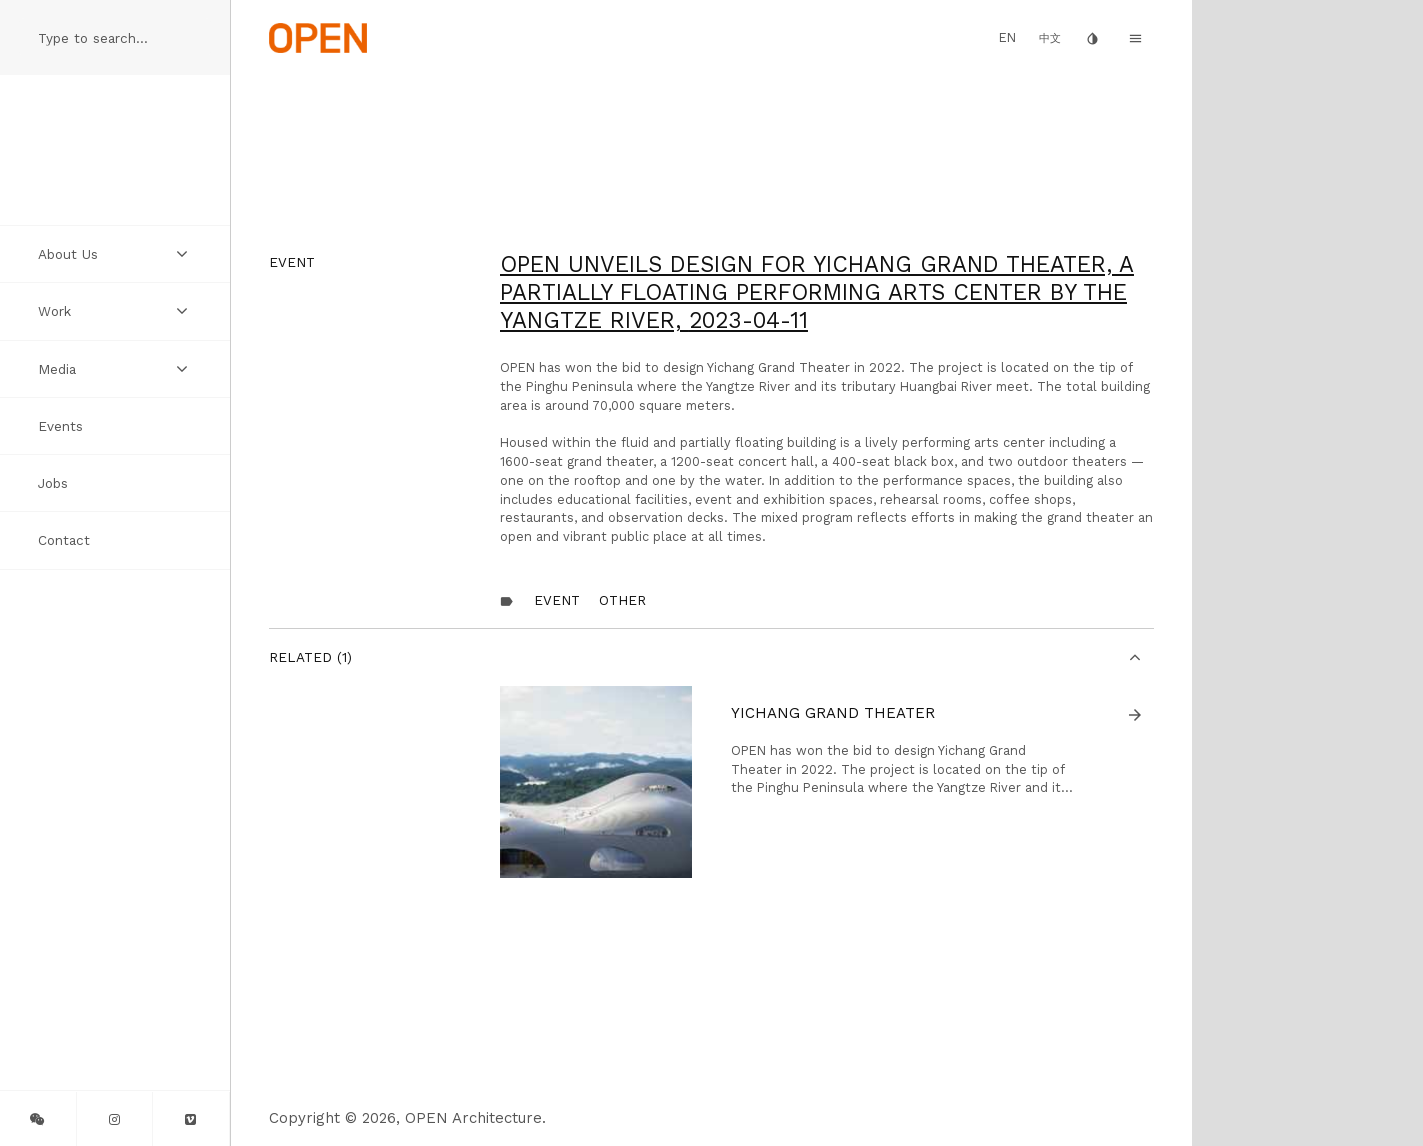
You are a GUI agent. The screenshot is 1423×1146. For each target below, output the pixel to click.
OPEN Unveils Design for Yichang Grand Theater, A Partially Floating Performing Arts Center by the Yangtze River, (817, 292)
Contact (64, 540)
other (622, 600)
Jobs (53, 483)
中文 (1050, 38)
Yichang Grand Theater (833, 713)
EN (1007, 37)
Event (557, 600)
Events (60, 426)
